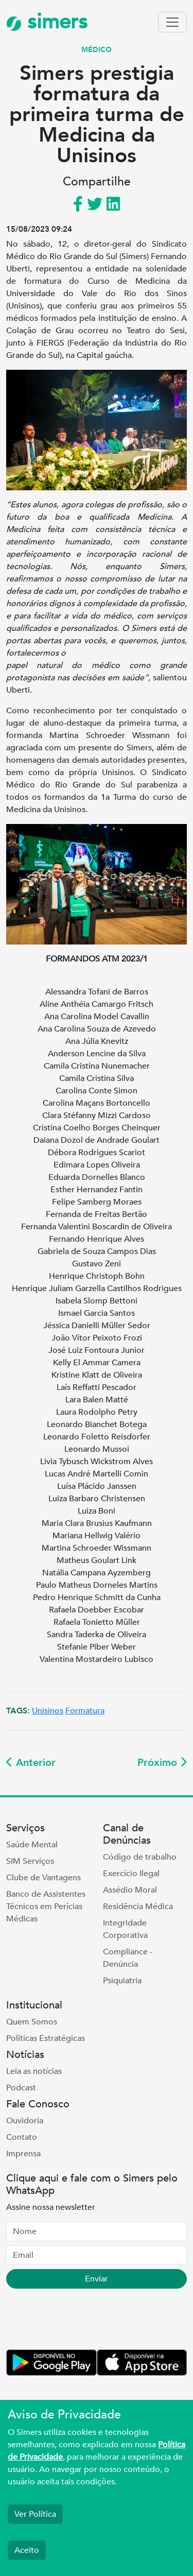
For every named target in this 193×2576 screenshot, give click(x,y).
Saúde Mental (32, 1844)
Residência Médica (138, 1906)
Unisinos (47, 1710)
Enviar (96, 2279)
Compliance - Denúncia (127, 1958)
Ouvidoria (24, 2120)
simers (46, 22)
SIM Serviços (30, 1861)
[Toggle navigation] (172, 22)
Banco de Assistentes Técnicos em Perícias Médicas (45, 1906)
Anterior (31, 1763)
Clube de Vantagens (43, 1877)
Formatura (84, 1710)
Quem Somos (31, 2022)
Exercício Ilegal (131, 1873)
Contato (21, 2137)
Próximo (162, 1763)
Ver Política (35, 2514)
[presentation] (84, 2321)
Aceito (26, 2550)
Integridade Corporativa (125, 1929)
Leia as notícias (34, 2071)
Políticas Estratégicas (45, 2038)
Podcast (21, 2087)
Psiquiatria (122, 1980)
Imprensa (23, 2153)
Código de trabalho (140, 1857)
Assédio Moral (130, 1890)
